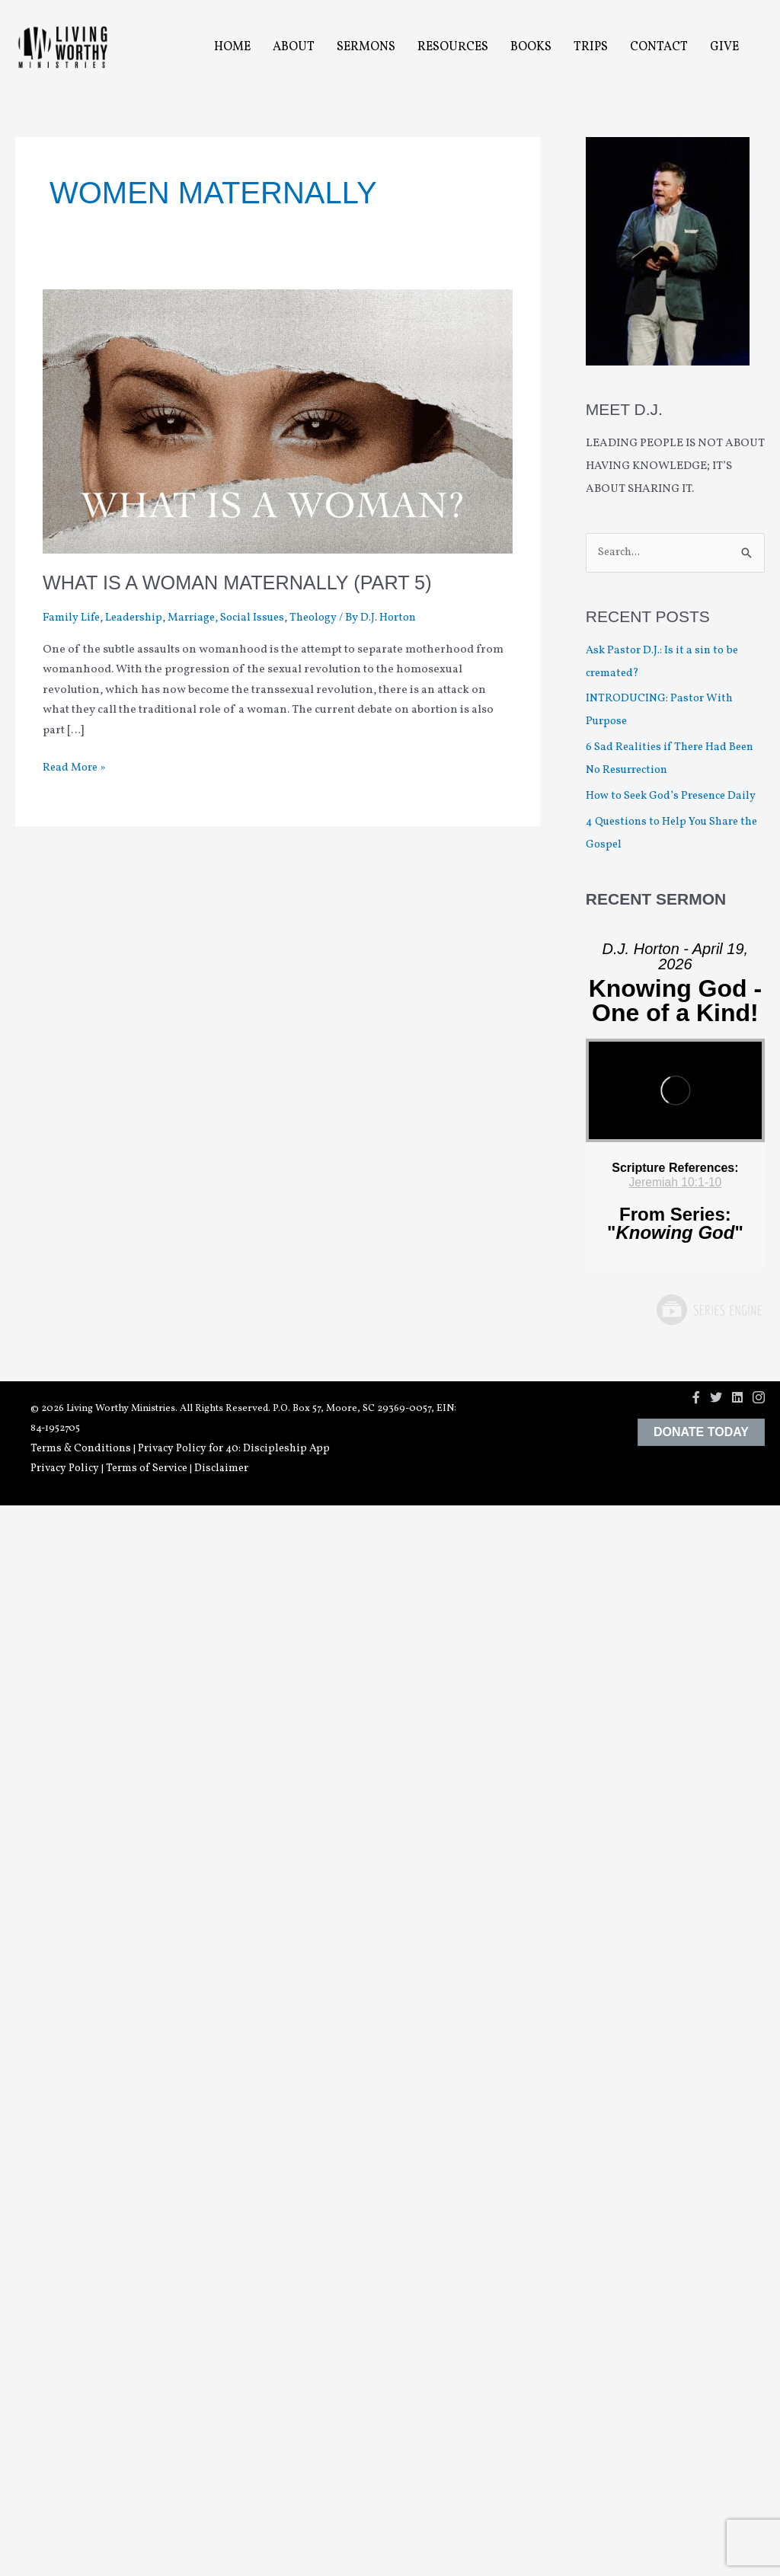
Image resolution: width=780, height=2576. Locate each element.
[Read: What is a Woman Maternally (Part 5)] (278, 421)
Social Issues (262, 618)
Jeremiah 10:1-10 (675, 1182)
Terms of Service (146, 1469)
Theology (327, 618)
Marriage (199, 618)
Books (530, 47)
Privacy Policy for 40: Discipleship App (234, 1448)
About (294, 47)
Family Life (73, 618)
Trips (591, 47)
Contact (659, 47)
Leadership (138, 618)
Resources (452, 47)
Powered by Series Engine (708, 1309)
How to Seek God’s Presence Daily (675, 797)
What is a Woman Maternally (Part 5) (243, 582)
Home (232, 47)
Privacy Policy (64, 1469)
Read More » (76, 768)
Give (724, 47)
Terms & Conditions (80, 1448)
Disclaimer (221, 1469)
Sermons (366, 47)
